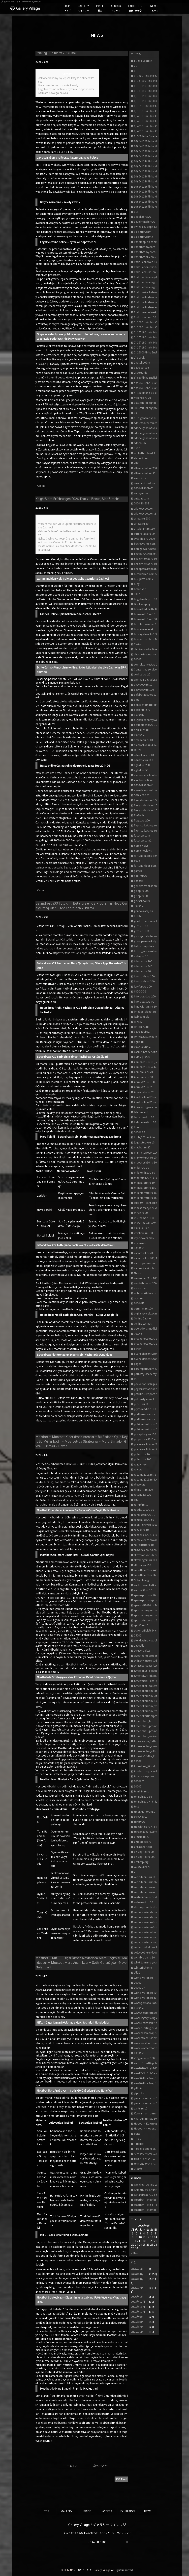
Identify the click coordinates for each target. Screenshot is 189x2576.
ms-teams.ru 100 (143, 1218)
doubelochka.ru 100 (144, 724)
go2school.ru (140, 901)
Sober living (140, 1580)
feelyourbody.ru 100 (144, 810)
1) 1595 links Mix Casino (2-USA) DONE (144, 106)
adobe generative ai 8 (144, 438)
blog (135, 584)
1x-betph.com (141, 231)
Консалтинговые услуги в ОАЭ (144, 2113)
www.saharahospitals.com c (144, 2033)
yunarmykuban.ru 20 (144, 2103)
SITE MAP (67, 2570)
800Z (135, 594)
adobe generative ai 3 (144, 433)
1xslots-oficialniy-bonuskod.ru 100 (144, 277)
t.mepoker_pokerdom (144, 1685)
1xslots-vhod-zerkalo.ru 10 (144, 307)
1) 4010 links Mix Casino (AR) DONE (144, 116)
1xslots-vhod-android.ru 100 (144, 302)
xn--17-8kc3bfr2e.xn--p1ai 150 (144, 2073)
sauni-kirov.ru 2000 (144, 1524)
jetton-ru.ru (140, 1026)
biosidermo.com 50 (144, 574)
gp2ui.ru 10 (139, 926)
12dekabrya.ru (141, 216)
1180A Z (137, 2007)
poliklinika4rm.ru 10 (144, 1424)
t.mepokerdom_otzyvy (144, 1696)
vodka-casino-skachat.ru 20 (144, 1932)
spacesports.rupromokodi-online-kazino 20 (144, 1600)
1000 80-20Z (140, 1228)
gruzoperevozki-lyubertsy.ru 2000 (144, 941)
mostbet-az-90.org (70, 1495)
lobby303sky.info (143, 1137)
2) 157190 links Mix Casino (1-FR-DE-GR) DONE (144, 332)
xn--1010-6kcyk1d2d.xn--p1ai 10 (144, 2068)
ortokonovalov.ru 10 (144, 1338)
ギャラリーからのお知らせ (144, 2153)
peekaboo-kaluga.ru (144, 1384)
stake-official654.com (144, 1630)
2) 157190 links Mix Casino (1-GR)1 (144, 337)
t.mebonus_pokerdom (144, 1670)
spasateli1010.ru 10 (144, 1605)
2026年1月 (137, 2297)
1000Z (136, 1786)
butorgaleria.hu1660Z (144, 634)
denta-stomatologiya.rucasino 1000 (144, 704)
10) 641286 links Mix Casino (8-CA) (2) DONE (144, 171)
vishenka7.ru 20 (142, 1902)
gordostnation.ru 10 (144, 921)
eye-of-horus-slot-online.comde (144, 790)
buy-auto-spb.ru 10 (144, 639)
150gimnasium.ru (143, 221)
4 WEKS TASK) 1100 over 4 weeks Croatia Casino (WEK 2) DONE (144, 382)
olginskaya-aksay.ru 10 (144, 1313)
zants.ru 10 (139, 2108)
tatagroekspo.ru (142, 1776)
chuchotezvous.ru (143, 654)
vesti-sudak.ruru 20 (144, 1897)
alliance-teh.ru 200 (144, 468)
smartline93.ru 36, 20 (144, 1575)
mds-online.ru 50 (143, 1172)
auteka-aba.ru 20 (143, 533)
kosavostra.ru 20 (142, 1092)
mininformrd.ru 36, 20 (144, 1197)
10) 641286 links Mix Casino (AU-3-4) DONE (144, 196)
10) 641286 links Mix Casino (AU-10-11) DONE (144, 186)
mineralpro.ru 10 (143, 1182)
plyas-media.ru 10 (143, 1409)
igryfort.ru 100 (141, 986)
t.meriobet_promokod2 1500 (144, 1731)
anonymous (139, 493)
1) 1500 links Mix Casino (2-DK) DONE (144, 75)
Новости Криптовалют (144, 2123)
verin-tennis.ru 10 (143, 1877)
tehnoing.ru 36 (141, 1796)
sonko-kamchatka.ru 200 (144, 1585)
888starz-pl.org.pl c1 (144, 402)
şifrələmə (119, 1252)
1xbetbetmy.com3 (144, 252)
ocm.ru (137, 1298)
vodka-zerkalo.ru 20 (144, 1947)
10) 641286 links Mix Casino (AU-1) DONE (144, 181)
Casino (136, 644)
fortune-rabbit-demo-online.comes (144, 855)
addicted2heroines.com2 (144, 423)
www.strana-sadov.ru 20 (144, 2038)
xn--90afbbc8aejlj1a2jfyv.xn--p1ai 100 (144, 2083)
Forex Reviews (141, 850)
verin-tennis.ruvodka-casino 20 (144, 1887)
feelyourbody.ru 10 (144, 805)
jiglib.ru (137, 1041)
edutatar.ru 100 (142, 760)
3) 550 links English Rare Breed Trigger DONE (144, 377)
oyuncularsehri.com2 (144, 1359)
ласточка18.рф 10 (144, 2118)
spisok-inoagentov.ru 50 (144, 1615)
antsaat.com (140, 498)
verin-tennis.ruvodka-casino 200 (144, 1892)
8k (134, 413)
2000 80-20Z (140, 503)
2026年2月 (137, 2288)
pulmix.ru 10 (140, 1454)
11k (134, 211)
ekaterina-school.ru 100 (144, 775)
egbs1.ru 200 (140, 765)
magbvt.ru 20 (140, 1147)
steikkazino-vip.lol (144, 1640)
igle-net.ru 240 (141, 966)
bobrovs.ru (139, 589)
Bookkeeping (141, 604)
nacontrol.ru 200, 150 (144, 1258)
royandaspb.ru (141, 1494)
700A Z (136, 1333)
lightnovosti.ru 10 (143, 1122)
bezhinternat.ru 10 (144, 558)
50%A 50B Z (140, 795)
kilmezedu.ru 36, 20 (144, 1062)
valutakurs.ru (140, 1867)
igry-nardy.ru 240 (143, 981)
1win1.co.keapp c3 (144, 226)
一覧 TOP (72, 2466)
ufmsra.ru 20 (140, 1836)
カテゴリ (136, 54)
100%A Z (138, 735)
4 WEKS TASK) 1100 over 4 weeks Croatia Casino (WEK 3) (144, 387)
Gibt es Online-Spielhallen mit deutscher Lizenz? (67, 533)
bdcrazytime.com (143, 543)
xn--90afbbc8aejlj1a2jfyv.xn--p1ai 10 (144, 2078)
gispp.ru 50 (139, 896)
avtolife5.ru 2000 (143, 538)
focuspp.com (140, 835)
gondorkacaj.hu (142, 911)
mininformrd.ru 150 (144, 1192)
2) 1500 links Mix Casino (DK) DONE (144, 322)
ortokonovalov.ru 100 (144, 1343)
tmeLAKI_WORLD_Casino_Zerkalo (144, 1811)
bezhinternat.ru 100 (144, 564)
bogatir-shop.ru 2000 (144, 599)
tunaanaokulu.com (144, 1831)
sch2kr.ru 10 (140, 1530)
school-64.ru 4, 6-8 (144, 1534)
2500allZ (138, 1645)
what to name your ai (144, 1962)
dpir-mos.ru (140, 730)
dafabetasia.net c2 (143, 694)
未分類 (136, 2168)
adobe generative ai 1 (144, 428)
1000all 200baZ (142, 785)
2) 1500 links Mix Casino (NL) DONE (144, 327)
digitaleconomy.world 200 (144, 719)
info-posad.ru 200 (143, 996)
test (135, 1806)
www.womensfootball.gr (144, 2048)
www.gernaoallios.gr (144, 2003)
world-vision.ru (142, 1977)
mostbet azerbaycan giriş (99, 2012)
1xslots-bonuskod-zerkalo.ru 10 (144, 267)
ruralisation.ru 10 (143, 1514)
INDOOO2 (138, 991)
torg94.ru (138, 1821)
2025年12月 (138, 2302)
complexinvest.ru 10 (144, 664)
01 (134, 65)
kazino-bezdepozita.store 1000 (144, 1052)
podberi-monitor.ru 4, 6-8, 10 (144, 1419)
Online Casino (141, 1318)
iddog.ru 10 (139, 956)
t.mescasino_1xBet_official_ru (144, 1741)
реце (135, 2133)
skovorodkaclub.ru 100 (144, 1555)
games (136, 870)
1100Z (136, 916)
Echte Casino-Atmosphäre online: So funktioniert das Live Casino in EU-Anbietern (66, 540)
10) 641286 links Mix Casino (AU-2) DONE (144, 191)
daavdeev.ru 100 (142, 689)
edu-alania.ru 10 (142, 755)
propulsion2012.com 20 (144, 1439)
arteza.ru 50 (140, 523)
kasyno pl (43, 364)
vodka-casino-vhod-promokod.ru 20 (144, 1942)
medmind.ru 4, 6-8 (144, 1177)
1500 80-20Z (140, 367)
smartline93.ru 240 (144, 1570)
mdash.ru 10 (140, 1167)
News (136, 1273)
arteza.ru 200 (140, 518)
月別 (133, 2262)
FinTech (137, 815)
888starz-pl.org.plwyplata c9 (144, 408)
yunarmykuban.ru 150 (144, 2098)
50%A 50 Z (139, 1816)
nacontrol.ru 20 (142, 1253)
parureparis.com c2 (144, 1368)
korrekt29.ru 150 (143, 1082)
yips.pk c (138, 2093)
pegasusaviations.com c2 (144, 1389)
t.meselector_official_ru (144, 1751)
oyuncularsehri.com (144, 1353)
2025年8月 (137, 2322)
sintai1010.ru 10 (142, 1545)
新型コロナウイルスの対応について (144, 2163)
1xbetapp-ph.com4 (144, 242)
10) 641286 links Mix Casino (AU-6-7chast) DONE (144, 206)
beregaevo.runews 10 (144, 548)
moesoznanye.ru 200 (144, 1208)
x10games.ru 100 (143, 2058)
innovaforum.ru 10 (144, 1006)
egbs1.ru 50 (139, 770)
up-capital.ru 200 (143, 1856)
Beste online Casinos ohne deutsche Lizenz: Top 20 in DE (67, 547)
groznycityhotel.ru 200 (144, 936)
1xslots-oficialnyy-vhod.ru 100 (144, 287)
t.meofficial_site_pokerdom (144, 1681)
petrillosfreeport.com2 (144, 1394)
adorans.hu (139, 443)
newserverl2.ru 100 (144, 1278)
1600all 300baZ (142, 488)
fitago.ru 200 (140, 820)
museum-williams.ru (144, 1223)
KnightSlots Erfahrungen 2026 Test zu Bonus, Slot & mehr (77, 499)
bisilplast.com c (142, 579)
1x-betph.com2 (142, 236)
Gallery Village (102, 2570)
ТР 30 (136, 2138)
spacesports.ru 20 (143, 1595)
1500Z (136, 1761)
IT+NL (136, 1021)
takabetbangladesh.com (144, 1771)
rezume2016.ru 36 (143, 1474)
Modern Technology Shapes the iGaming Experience (144, 1202)
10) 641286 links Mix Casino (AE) (144, 176)
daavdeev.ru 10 (141, 684)
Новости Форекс (143, 2128)
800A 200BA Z (141, 1046)
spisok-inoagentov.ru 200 (144, 1610)
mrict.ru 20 (139, 1212)
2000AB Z (138, 1132)
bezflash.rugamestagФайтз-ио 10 (144, 553)
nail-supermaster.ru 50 (144, 1263)
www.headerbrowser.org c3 (144, 2012)
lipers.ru (137, 1127)
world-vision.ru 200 (144, 1992)
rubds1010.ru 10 (142, 1509)
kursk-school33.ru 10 (144, 1097)
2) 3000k (138, 357)
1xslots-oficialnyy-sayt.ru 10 (144, 282)
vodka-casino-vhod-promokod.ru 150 (144, 1937)
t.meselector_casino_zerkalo (144, 1746)
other (136, 1348)
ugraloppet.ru (141, 1841)
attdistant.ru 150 (143, 528)
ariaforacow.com (142, 508)
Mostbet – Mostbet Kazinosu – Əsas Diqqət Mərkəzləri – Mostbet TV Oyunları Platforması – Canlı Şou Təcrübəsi (144, 2209)
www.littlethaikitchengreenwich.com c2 (144, 2023)
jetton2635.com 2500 (144, 1037)
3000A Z (137, 906)
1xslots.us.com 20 (143, 317)
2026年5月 (137, 2269)
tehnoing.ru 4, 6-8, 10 (144, 1801)
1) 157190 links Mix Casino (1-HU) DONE (144, 86)
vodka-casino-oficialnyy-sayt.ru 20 (144, 1927)
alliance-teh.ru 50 (143, 473)
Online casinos (141, 1323)
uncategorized (141, 1846)
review (136, 1469)
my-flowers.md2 (142, 1238)
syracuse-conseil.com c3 (144, 1665)
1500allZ (138, 715)
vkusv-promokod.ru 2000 (144, 1907)
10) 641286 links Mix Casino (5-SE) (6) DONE (144, 146)
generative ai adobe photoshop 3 (144, 886)
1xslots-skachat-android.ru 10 (144, 292)
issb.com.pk (140, 1016)
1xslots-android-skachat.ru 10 (144, 262)
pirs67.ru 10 (140, 1404)
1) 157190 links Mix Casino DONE (144, 101)
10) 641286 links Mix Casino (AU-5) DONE (144, 201)
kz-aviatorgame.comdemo (144, 1107)
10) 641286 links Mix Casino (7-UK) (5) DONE (144, 161)
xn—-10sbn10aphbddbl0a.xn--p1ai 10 (144, 2063)
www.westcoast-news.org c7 (144, 2043)
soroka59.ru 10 (141, 1590)
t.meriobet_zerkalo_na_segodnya (144, 1736)
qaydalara (79, 1693)
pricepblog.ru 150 (143, 1434)
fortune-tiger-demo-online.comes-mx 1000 (144, 865)
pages (136, 1363)
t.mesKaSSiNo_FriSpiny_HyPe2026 (144, 1756)
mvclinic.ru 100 (142, 1233)
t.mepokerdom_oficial (144, 1690)
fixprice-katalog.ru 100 (144, 830)
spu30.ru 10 (139, 1625)
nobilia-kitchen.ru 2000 (144, 1293)
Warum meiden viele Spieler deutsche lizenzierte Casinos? (67, 525)
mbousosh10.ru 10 (144, 1162)
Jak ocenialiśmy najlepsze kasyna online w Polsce (66, 79)
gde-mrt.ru (139, 875)
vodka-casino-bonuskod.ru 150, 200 (144, 1912)
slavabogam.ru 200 (144, 1560)
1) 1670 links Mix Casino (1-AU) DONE (144, 111)
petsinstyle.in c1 (142, 1399)
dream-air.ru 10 (142, 740)
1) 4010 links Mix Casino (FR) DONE (144, 131)
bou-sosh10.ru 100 (144, 619)
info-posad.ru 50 (142, 1001)
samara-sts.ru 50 (142, 1519)
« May (134, 2253)
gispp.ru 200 (140, 890)
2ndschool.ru (140, 362)
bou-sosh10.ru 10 (143, 614)
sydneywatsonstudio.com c (144, 1660)
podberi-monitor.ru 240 (144, 1414)
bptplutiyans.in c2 (143, 624)
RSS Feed (121, 2479)
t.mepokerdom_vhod (144, 1706)
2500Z (136, 1635)
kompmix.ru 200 (142, 1072)
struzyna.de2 (140, 1650)
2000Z (136, 1982)
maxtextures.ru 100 (144, 1157)
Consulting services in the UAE (144, 669)
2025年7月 (137, 2327)
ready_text (139, 1464)
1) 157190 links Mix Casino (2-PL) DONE (144, 96)
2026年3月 (137, 2279)
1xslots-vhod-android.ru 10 (144, 297)
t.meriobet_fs (141, 1721)
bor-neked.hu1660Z (144, 609)
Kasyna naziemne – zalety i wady (58, 85)
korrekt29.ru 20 (142, 1087)
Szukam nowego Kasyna (53, 93)
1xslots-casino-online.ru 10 (144, 272)
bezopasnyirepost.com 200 (144, 568)
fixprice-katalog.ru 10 (144, 825)
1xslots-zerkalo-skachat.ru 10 (144, 312)
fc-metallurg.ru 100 (144, 800)
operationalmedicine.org (144, 1328)
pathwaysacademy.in (144, 1374)
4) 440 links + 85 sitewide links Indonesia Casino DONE (144, 393)
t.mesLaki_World (143, 1766)
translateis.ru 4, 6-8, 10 (144, 1826)
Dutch (136, 750)
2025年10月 (138, 2312)
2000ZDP (138, 1987)
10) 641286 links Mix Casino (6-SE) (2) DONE (144, 151)
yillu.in (136, 2088)
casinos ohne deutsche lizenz (53, 867)
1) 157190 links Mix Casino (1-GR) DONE (144, 80)
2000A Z (137, 1248)
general (137, 880)
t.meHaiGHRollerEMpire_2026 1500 (144, 1675)
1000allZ (138, 1303)
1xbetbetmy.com (143, 246)
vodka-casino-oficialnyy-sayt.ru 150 (144, 1922)
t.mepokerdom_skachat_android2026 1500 (144, 1701)
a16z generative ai (143, 418)
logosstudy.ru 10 (143, 1142)
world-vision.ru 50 (144, 1997)
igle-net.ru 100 (141, 961)
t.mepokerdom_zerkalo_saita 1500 (144, 1711)
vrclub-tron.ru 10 (143, 1957)
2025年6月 (137, 2332)
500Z (135, 860)
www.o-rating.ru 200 (144, 2028)
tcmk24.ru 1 (140, 1791)
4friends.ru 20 (141, 397)
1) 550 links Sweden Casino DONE (144, 136)
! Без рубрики (141, 60)
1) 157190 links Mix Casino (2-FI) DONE (144, 91)
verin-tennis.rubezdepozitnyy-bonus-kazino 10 (144, 1882)
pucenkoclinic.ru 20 (144, 1444)
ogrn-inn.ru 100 (142, 1308)
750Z (135, 448)
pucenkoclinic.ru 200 (144, 1449)
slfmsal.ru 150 (141, 1565)
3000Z (136, 659)
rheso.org (138, 1484)
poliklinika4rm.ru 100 (144, 1429)
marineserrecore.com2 (144, 1152)
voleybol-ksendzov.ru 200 (144, 1952)
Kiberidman (54, 1786)
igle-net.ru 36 (141, 971)
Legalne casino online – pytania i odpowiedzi (66, 89)
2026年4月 (137, 2274)
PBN (135, 1379)
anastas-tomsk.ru (143, 483)
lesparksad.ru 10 (142, 1117)
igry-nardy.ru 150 (143, 976)
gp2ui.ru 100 (140, 931)
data (135, 699)
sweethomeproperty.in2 (144, 1655)
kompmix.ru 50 (142, 1077)
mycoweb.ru (140, 1243)
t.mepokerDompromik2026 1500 (144, 1716)
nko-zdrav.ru (140, 1288)
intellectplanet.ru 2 (144, 1011)
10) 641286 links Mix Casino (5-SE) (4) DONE (144, 141)
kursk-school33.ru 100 (144, 1102)
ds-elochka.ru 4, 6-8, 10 (144, 745)
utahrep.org (140, 1862)
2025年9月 (137, 2317)
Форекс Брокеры (143, 2148)
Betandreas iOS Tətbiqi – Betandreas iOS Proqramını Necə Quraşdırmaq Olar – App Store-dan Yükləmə (144, 2194)
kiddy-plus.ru (141, 1057)
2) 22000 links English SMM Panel (144, 352)
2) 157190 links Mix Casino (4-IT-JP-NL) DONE (144, 347)
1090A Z (137, 2053)
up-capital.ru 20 (142, 1852)
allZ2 (135, 1972)
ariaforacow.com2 (143, 513)
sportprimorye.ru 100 (144, 1620)
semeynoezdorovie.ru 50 (144, 1540)
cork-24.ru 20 (140, 674)
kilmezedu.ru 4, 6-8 (144, 1067)
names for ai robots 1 (144, 1268)
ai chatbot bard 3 (143, 453)
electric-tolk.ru (142, 780)
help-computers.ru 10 (144, 946)
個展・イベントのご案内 (144, 2158)
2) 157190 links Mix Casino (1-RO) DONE (144, 342)
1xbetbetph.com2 (143, 257)
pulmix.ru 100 (141, 1459)
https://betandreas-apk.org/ (69, 953)
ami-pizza (138, 478)
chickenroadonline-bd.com (144, 649)
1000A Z (137, 1781)
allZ (135, 463)
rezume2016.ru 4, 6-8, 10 (144, 1479)
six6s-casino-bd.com (144, 1550)
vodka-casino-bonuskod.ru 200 (144, 1917)
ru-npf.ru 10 (139, 1504)
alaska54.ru (139, 458)
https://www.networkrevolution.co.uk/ (144, 951)
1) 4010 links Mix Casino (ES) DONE (144, 126)
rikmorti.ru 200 (142, 1489)
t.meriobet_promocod (144, 1726)
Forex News (139, 845)
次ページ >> (100, 2466)
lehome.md (139, 1112)
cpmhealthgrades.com (144, 679)
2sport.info (139, 372)
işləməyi (109, 1398)
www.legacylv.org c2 (144, 2018)
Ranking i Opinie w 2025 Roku (56, 53)
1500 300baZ (140, 1031)
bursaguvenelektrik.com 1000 (144, 629)
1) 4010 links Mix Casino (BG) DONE (144, 121)
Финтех (137, 2143)
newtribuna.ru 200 (144, 1283)
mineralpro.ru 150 (143, 1187)
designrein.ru (140, 709)
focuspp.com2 (141, 840)
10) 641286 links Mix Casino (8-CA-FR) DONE (144, 166)
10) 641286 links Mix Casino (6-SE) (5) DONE (144, 156)
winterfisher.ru (141, 1967)
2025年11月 (138, 2307)
